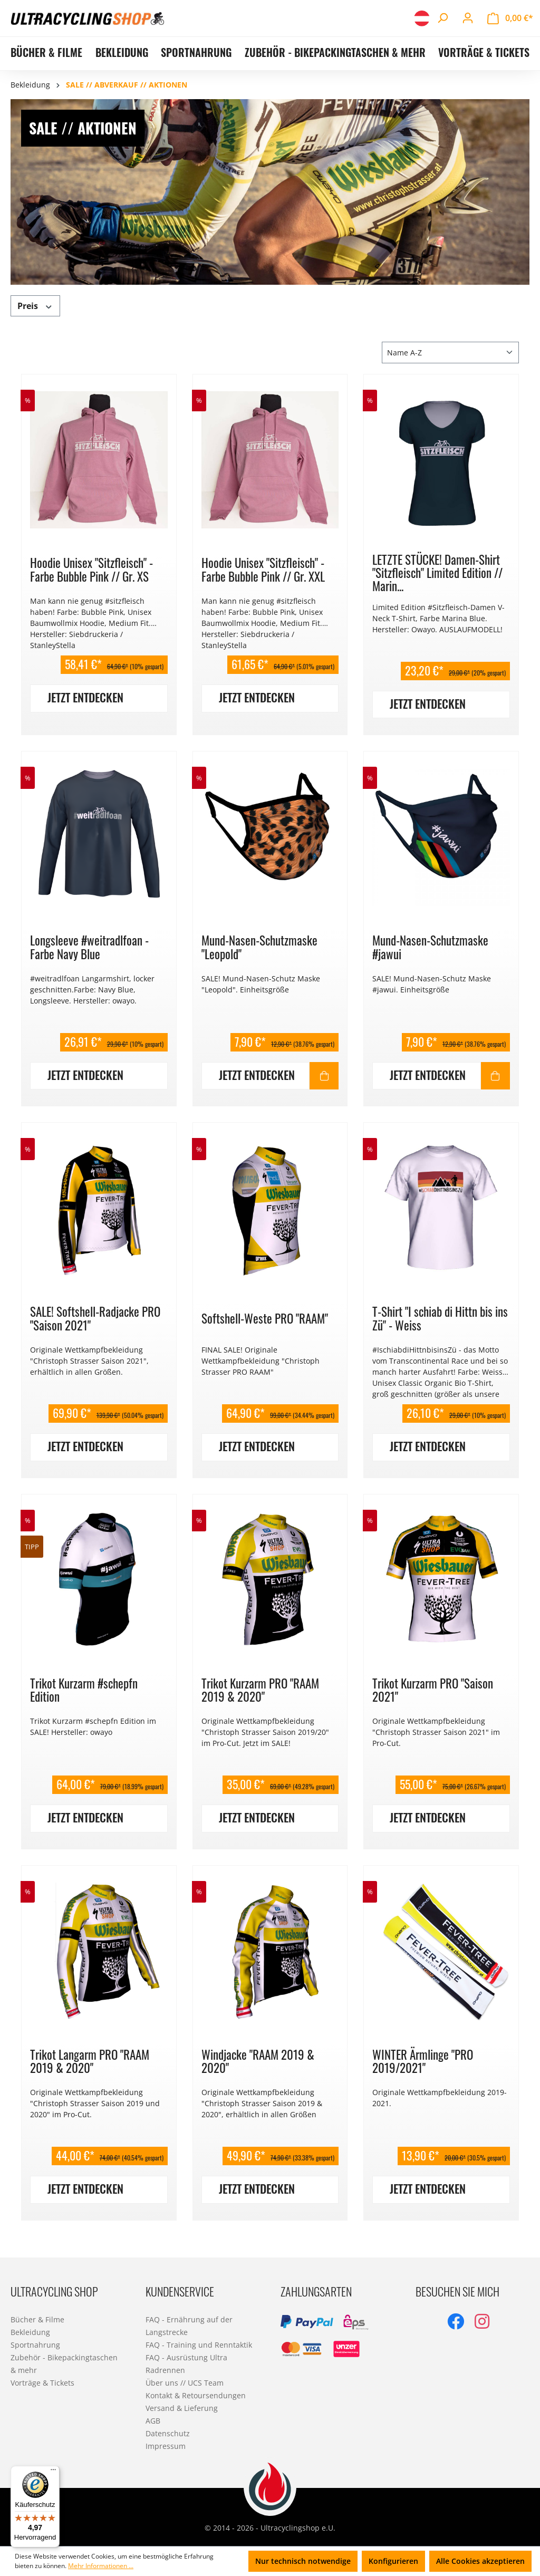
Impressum (166, 2446)
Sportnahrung (35, 2345)
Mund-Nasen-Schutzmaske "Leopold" (259, 946)
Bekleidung (30, 2332)
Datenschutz (168, 2433)
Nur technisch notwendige (303, 2561)
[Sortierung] (450, 352)
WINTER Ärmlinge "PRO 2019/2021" (422, 2061)
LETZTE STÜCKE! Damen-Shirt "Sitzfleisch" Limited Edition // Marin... (437, 573)
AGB (153, 2421)
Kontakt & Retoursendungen (196, 2395)
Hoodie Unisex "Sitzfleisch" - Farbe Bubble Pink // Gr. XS (91, 569)
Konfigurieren (393, 2561)
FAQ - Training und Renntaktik (199, 2345)
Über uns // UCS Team (185, 2383)
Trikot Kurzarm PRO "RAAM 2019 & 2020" (260, 1689)
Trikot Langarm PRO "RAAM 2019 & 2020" (89, 2061)
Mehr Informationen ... (100, 2565)
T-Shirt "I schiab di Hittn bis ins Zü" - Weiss (440, 1318)
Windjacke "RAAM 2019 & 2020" (257, 2061)
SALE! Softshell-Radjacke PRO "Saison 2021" (95, 1318)
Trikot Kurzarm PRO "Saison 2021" (432, 1689)
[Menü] (53, 2472)
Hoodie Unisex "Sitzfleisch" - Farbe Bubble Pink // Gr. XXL (263, 569)
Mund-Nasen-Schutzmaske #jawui (430, 946)
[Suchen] (442, 17)
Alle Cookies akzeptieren (480, 2561)
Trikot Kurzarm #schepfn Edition (84, 1689)
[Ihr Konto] (467, 17)
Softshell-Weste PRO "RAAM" (264, 1318)
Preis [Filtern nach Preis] (35, 306)
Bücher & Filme (37, 2319)
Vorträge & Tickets (42, 2383)
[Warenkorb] (510, 18)
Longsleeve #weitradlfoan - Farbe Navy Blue (89, 946)
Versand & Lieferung (182, 2408)
